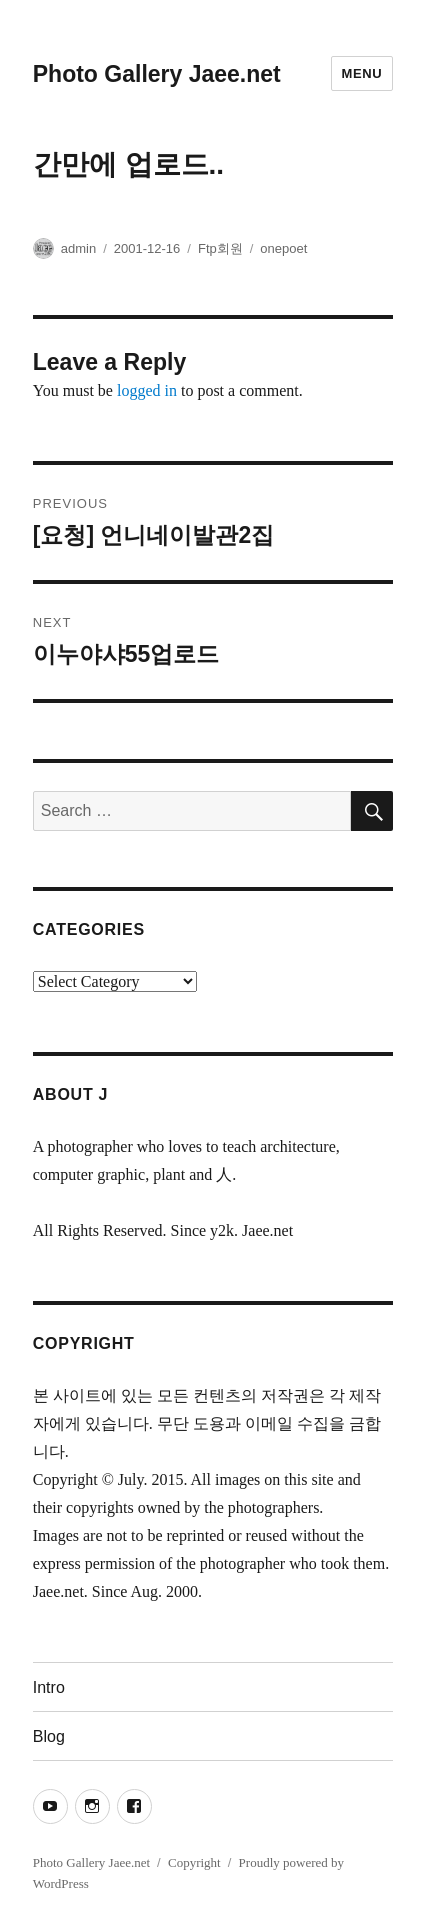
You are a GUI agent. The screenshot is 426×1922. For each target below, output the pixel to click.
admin (78, 248)
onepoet (283, 248)
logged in (147, 390)
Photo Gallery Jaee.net (157, 74)
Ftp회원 (220, 248)
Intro (49, 1687)
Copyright (194, 1862)
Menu (362, 73)
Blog (49, 1736)
